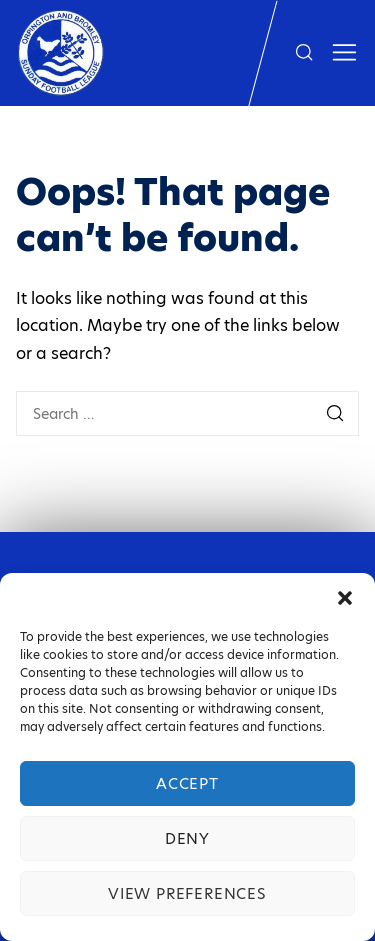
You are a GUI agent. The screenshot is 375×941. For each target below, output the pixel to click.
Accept (187, 783)
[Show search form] (304, 53)
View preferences (187, 893)
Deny (187, 838)
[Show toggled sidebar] (344, 53)
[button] (345, 598)
